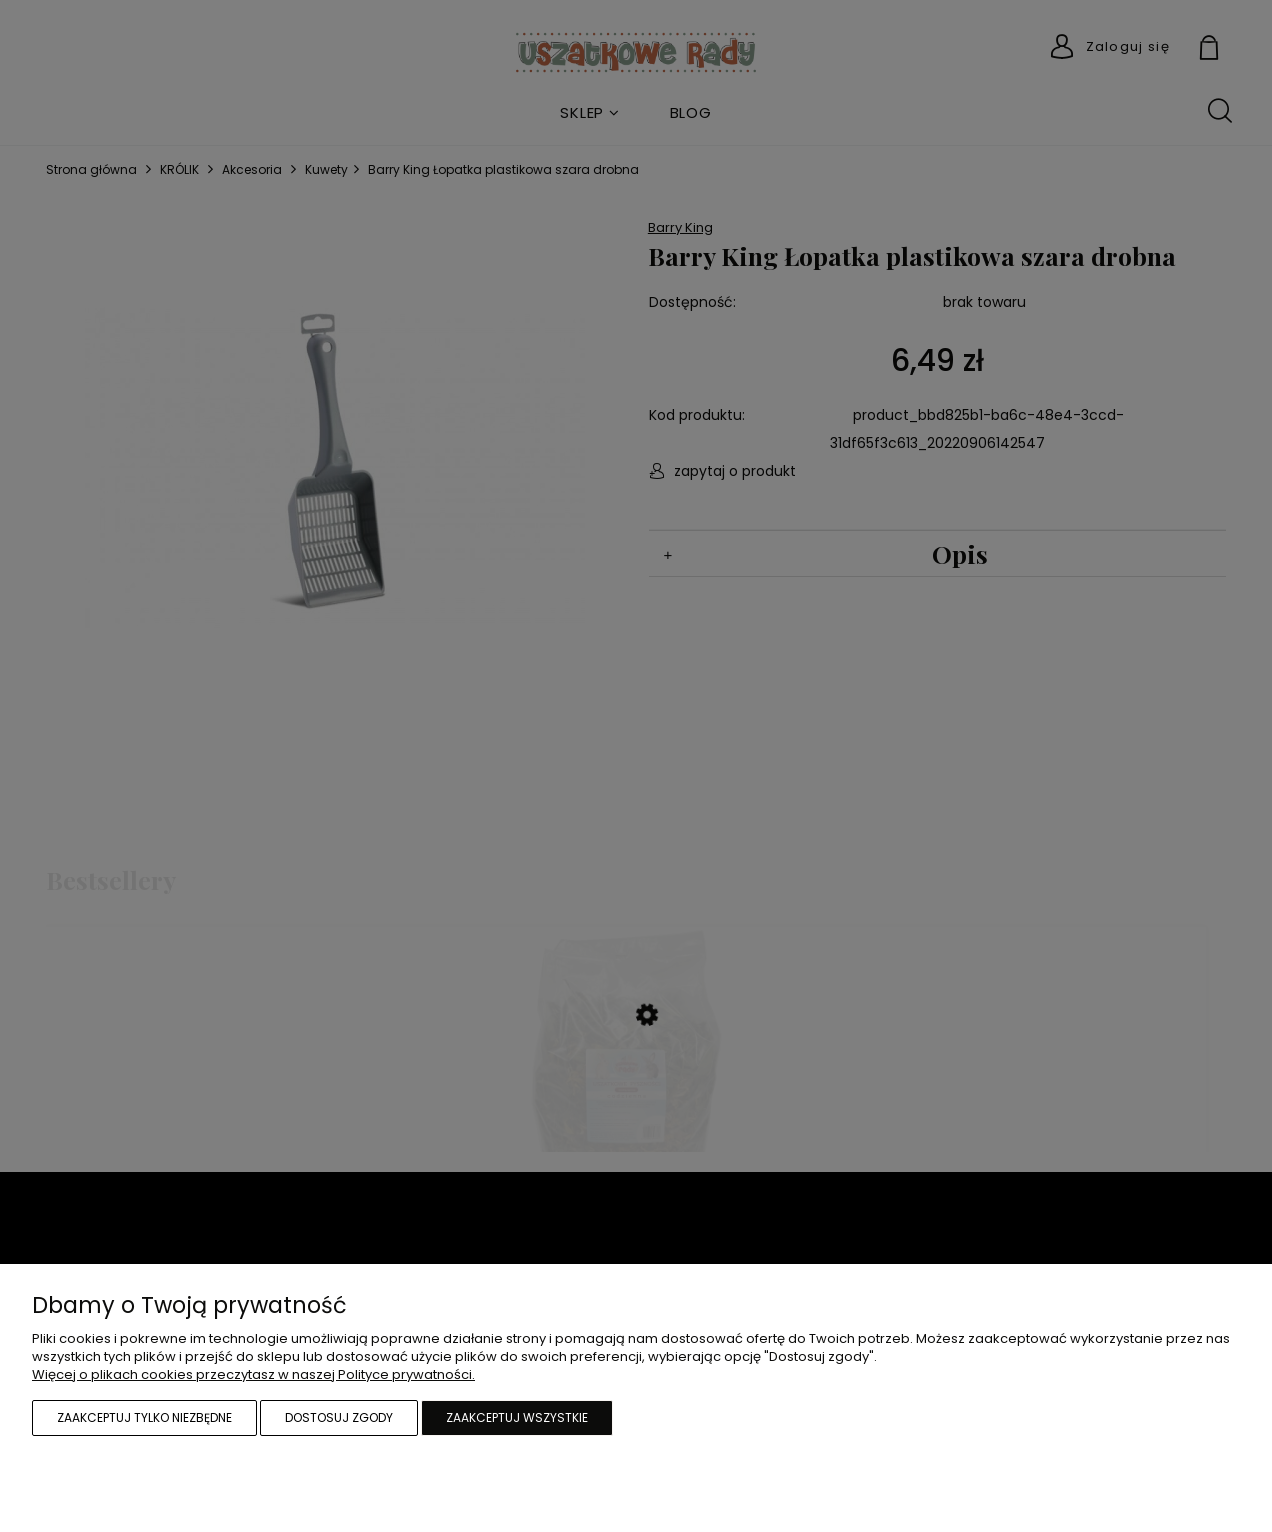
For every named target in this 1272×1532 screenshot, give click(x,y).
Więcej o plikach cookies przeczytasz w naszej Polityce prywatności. (253, 1374)
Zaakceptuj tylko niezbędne (144, 1417)
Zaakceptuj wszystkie (517, 1417)
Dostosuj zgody (339, 1417)
